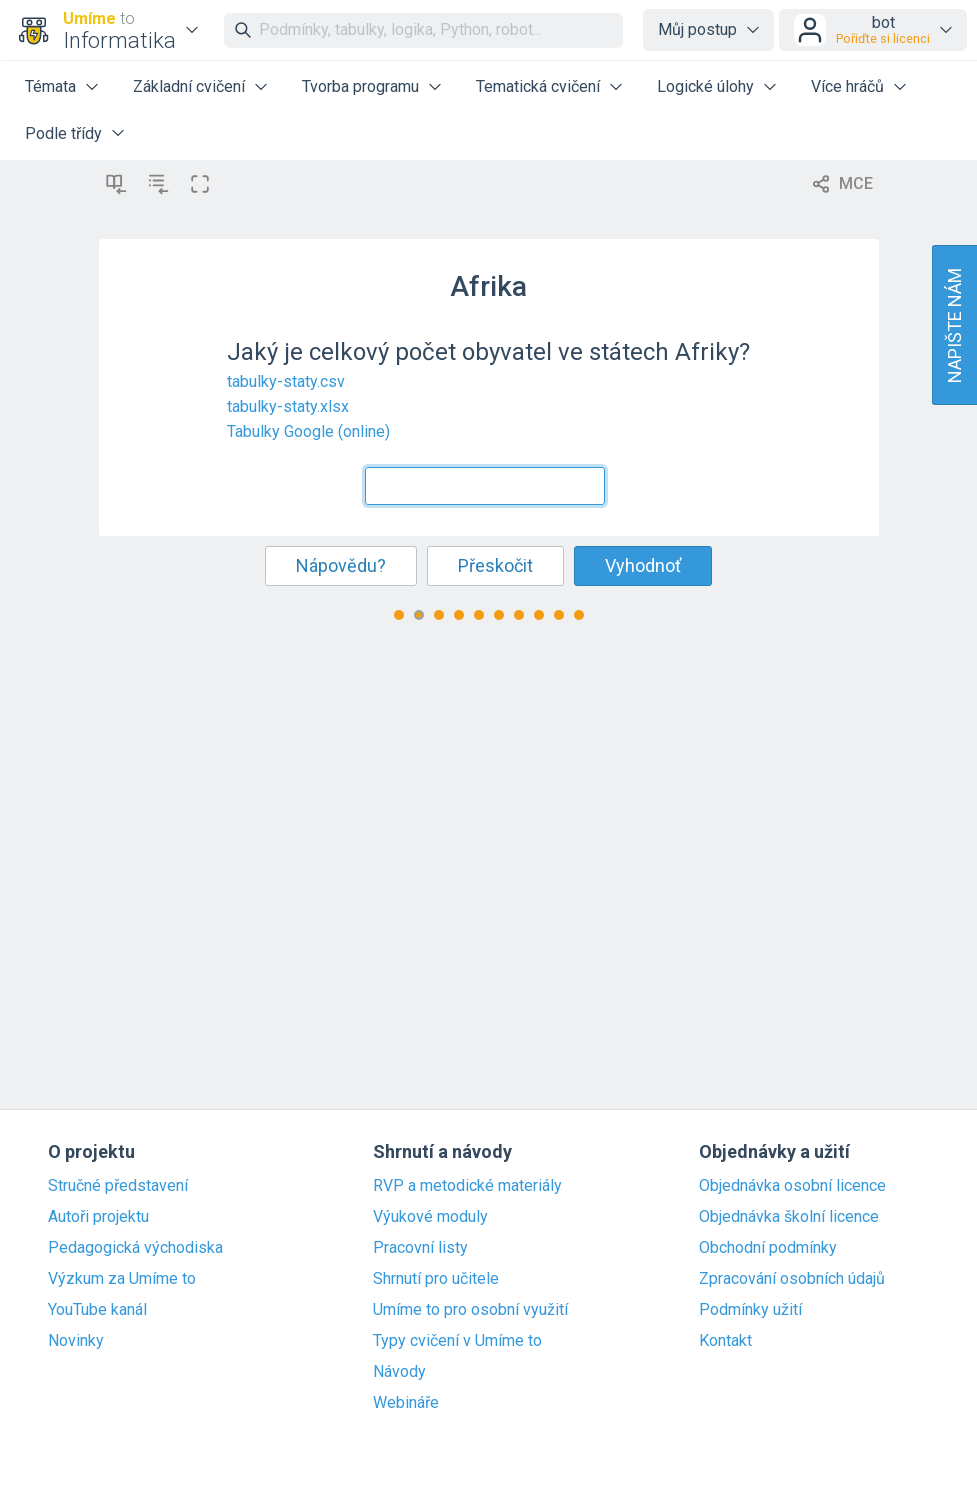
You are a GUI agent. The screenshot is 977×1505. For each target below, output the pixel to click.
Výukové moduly (430, 1217)
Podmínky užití (750, 1310)
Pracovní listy (420, 1248)
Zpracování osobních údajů (792, 1279)
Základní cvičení (189, 86)
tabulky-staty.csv (286, 381)
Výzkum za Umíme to (122, 1279)
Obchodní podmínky (768, 1248)
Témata (50, 86)
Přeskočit (495, 565)
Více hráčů (847, 86)
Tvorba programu (360, 86)
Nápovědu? (341, 565)
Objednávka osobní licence (792, 1186)
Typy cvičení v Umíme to (457, 1341)
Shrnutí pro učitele (436, 1279)
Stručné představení (118, 1186)
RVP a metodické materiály (467, 1186)
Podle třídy (63, 133)
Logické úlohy (705, 86)
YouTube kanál (97, 1310)
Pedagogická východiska (135, 1248)
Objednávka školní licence (789, 1217)
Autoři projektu (98, 1217)
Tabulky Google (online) (308, 431)
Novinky (76, 1341)
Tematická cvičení (538, 86)
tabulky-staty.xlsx (288, 406)
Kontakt (725, 1341)
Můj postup (697, 29)
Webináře (406, 1403)
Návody (399, 1372)
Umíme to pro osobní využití (470, 1310)
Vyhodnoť (643, 565)
